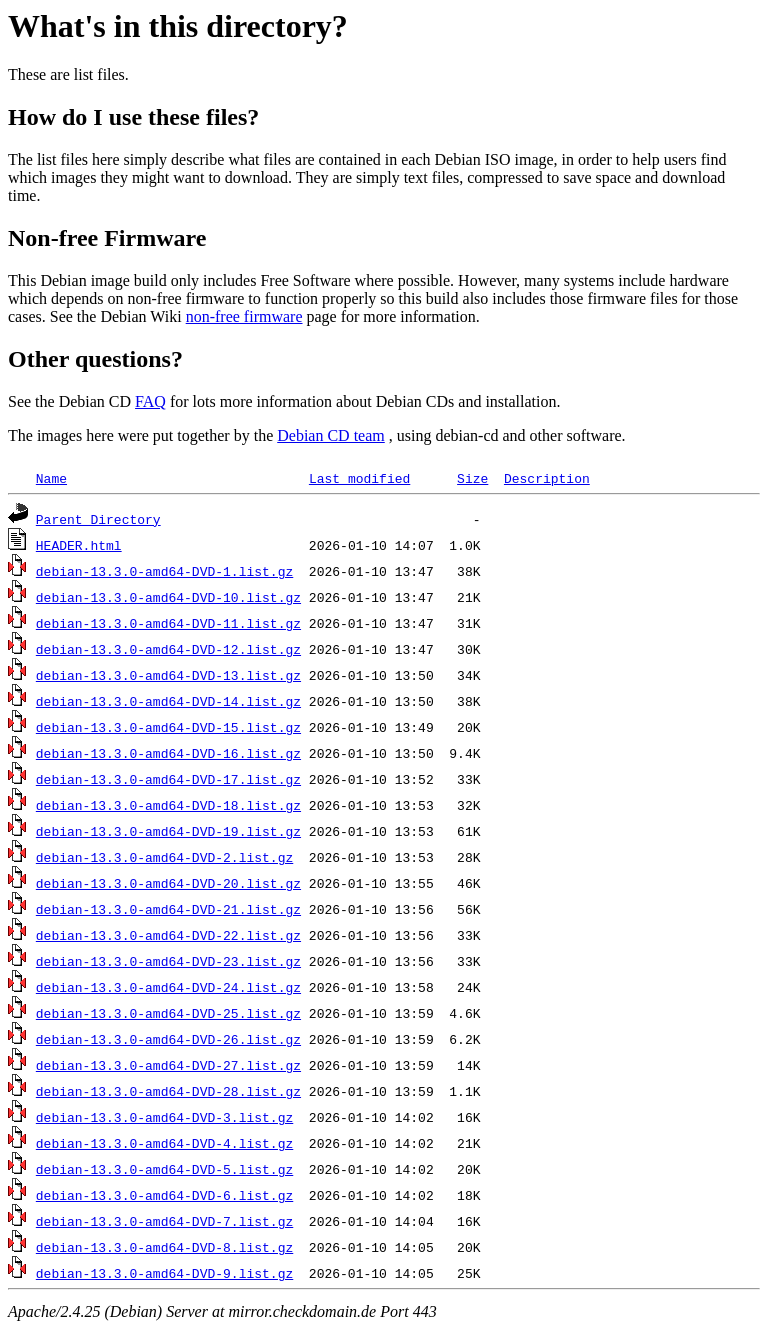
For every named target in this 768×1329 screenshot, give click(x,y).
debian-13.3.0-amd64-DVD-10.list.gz (168, 597)
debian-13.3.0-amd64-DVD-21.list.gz (168, 909)
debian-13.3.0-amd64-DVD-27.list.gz (168, 1065)
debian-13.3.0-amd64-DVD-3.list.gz (164, 1117)
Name (51, 478)
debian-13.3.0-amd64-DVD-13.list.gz (168, 675)
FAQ (150, 401)
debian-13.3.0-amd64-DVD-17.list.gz (168, 779)
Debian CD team (331, 435)
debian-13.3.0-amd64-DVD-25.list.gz (168, 1013)
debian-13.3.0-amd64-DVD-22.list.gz (168, 935)
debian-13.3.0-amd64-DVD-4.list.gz (164, 1143)
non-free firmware (244, 316)
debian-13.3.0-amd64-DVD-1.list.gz (164, 571)
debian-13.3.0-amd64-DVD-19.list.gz (168, 831)
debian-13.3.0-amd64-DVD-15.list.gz (168, 727)
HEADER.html (79, 545)
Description (547, 478)
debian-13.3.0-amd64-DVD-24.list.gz (168, 987)
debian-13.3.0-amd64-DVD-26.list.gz (168, 1039)
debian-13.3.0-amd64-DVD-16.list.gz (168, 753)
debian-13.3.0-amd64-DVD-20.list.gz (168, 883)
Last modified (359, 478)
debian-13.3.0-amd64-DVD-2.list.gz (164, 857)
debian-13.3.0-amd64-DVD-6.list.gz (164, 1195)
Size (472, 478)
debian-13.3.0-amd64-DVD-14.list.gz (168, 701)
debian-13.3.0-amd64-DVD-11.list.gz (168, 623)
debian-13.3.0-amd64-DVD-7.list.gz (164, 1221)
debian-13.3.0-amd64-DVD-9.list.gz (164, 1273)
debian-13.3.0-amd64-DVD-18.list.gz (168, 805)
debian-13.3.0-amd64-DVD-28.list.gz (168, 1091)
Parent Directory (98, 519)
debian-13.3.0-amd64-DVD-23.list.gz (168, 961)
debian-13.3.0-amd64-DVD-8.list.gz (164, 1247)
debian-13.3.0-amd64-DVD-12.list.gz (168, 649)
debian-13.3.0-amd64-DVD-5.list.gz (164, 1169)
